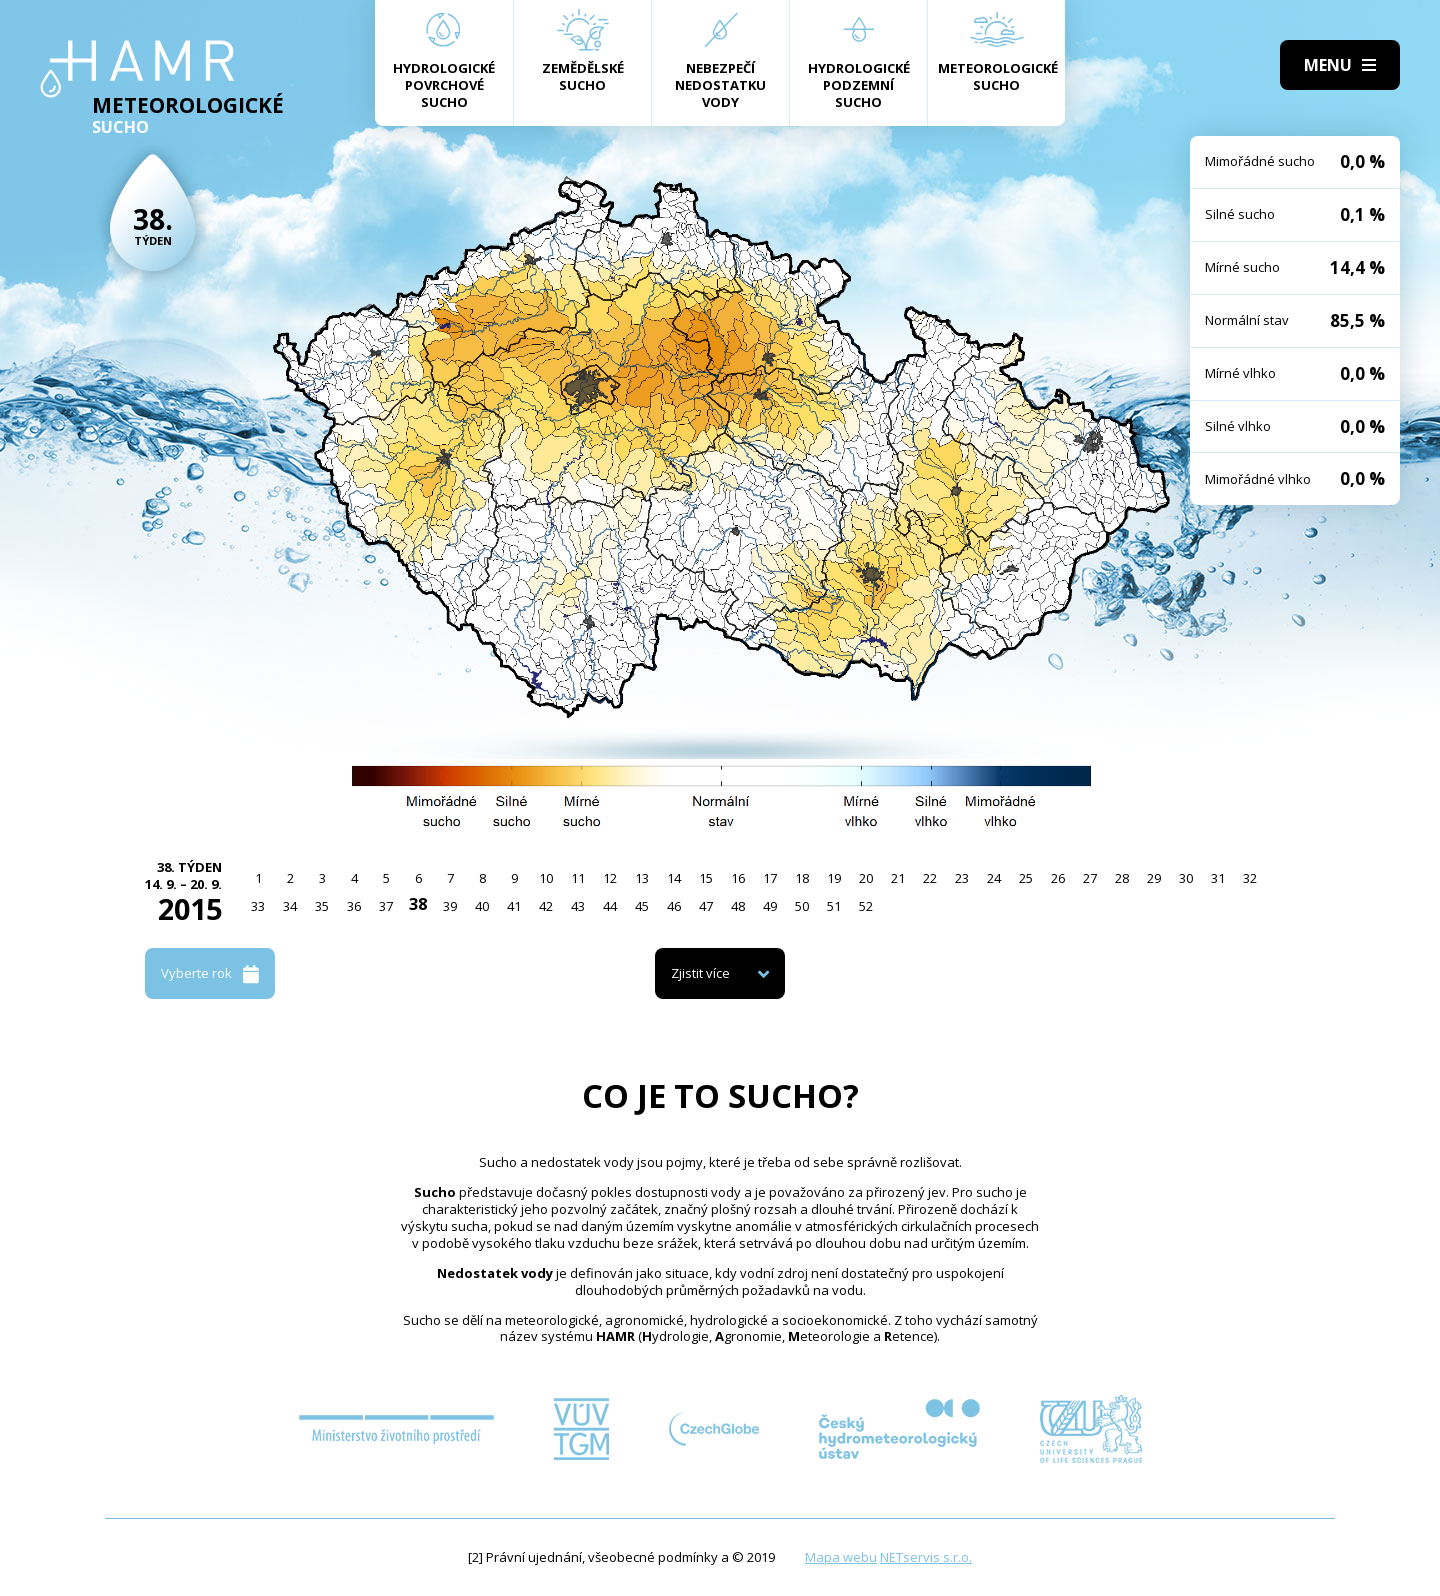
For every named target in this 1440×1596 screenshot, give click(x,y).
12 (610, 878)
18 (802, 878)
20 (866, 878)
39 (450, 906)
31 (1218, 878)
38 (418, 904)
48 (738, 906)
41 (514, 906)
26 (1058, 878)
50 (802, 906)
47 (706, 906)
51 (834, 906)
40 (482, 906)
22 (930, 878)
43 (578, 906)
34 (290, 906)
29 (1154, 878)
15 (706, 878)
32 (1250, 878)
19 (834, 878)
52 (866, 906)
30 (1186, 878)
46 (674, 906)
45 (642, 906)
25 (1026, 878)
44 (610, 906)
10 (546, 878)
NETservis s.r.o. (926, 1557)
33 (258, 906)
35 (322, 906)
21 (898, 878)
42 (546, 906)
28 (1122, 878)
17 (770, 878)
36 (354, 906)
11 (578, 878)
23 (962, 878)
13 (642, 878)
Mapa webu (841, 1557)
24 (994, 878)
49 (770, 906)
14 (674, 878)
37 (386, 906)
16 (738, 878)
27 (1090, 878)
